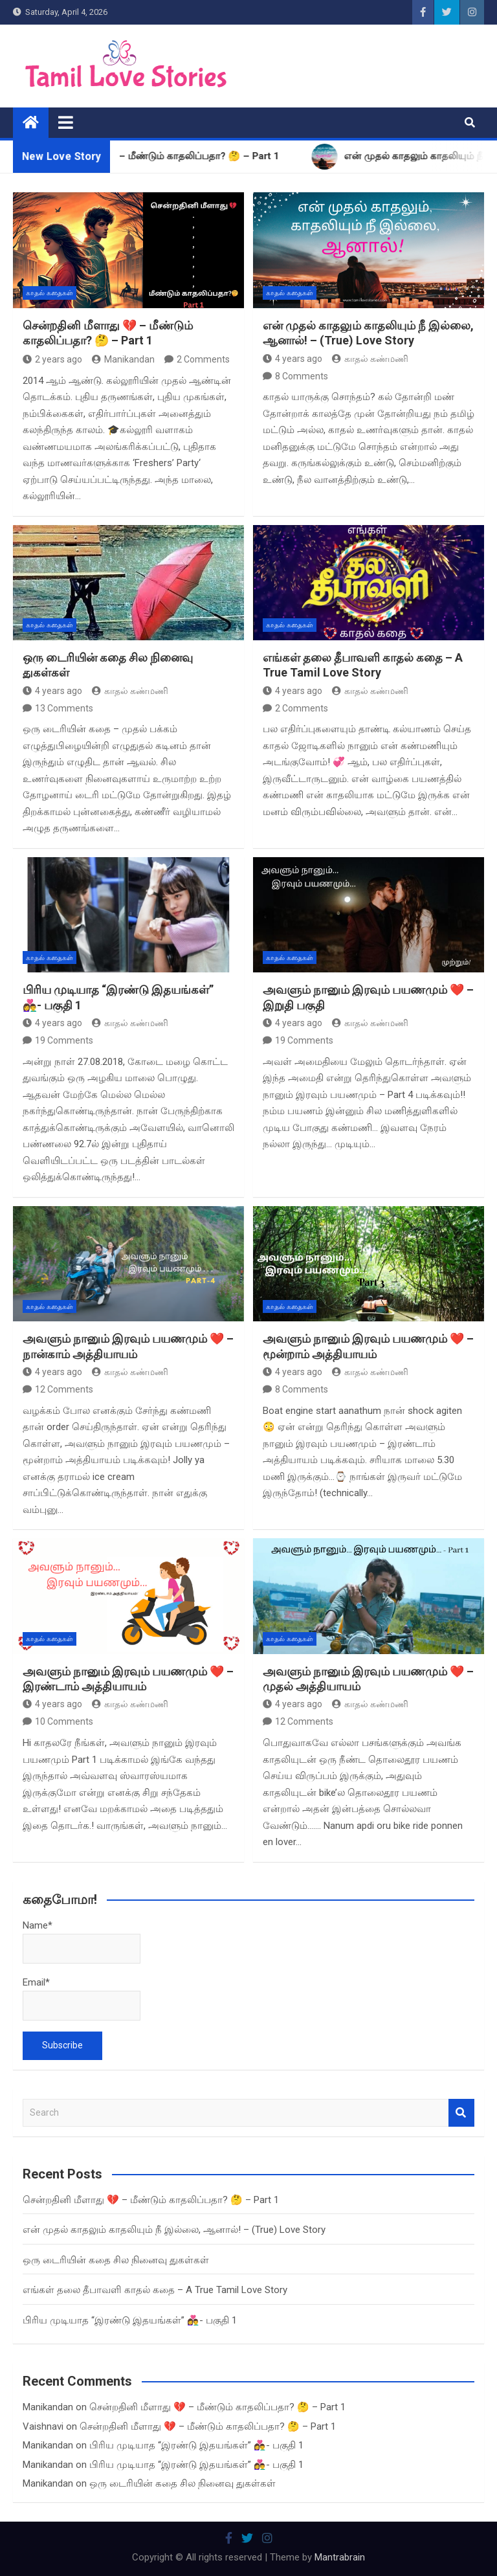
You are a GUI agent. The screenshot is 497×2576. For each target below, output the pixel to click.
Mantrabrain (340, 2557)
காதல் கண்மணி (370, 358)
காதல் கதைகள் (49, 293)
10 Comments (64, 1721)
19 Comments (64, 1040)
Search (461, 2113)
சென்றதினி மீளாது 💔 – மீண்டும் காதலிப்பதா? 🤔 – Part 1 (151, 2200)
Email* (81, 1999)
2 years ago (52, 359)
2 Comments (203, 359)
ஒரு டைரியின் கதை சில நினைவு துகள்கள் (116, 2260)
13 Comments (64, 708)
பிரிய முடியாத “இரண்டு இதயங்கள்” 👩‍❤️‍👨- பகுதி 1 (130, 2320)
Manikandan (123, 359)
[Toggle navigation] (66, 122)
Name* (81, 1942)
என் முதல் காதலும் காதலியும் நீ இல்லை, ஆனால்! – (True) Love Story (174, 2229)
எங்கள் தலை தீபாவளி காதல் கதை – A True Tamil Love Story (155, 2290)
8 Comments (301, 376)
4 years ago (292, 358)
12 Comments (64, 1389)
